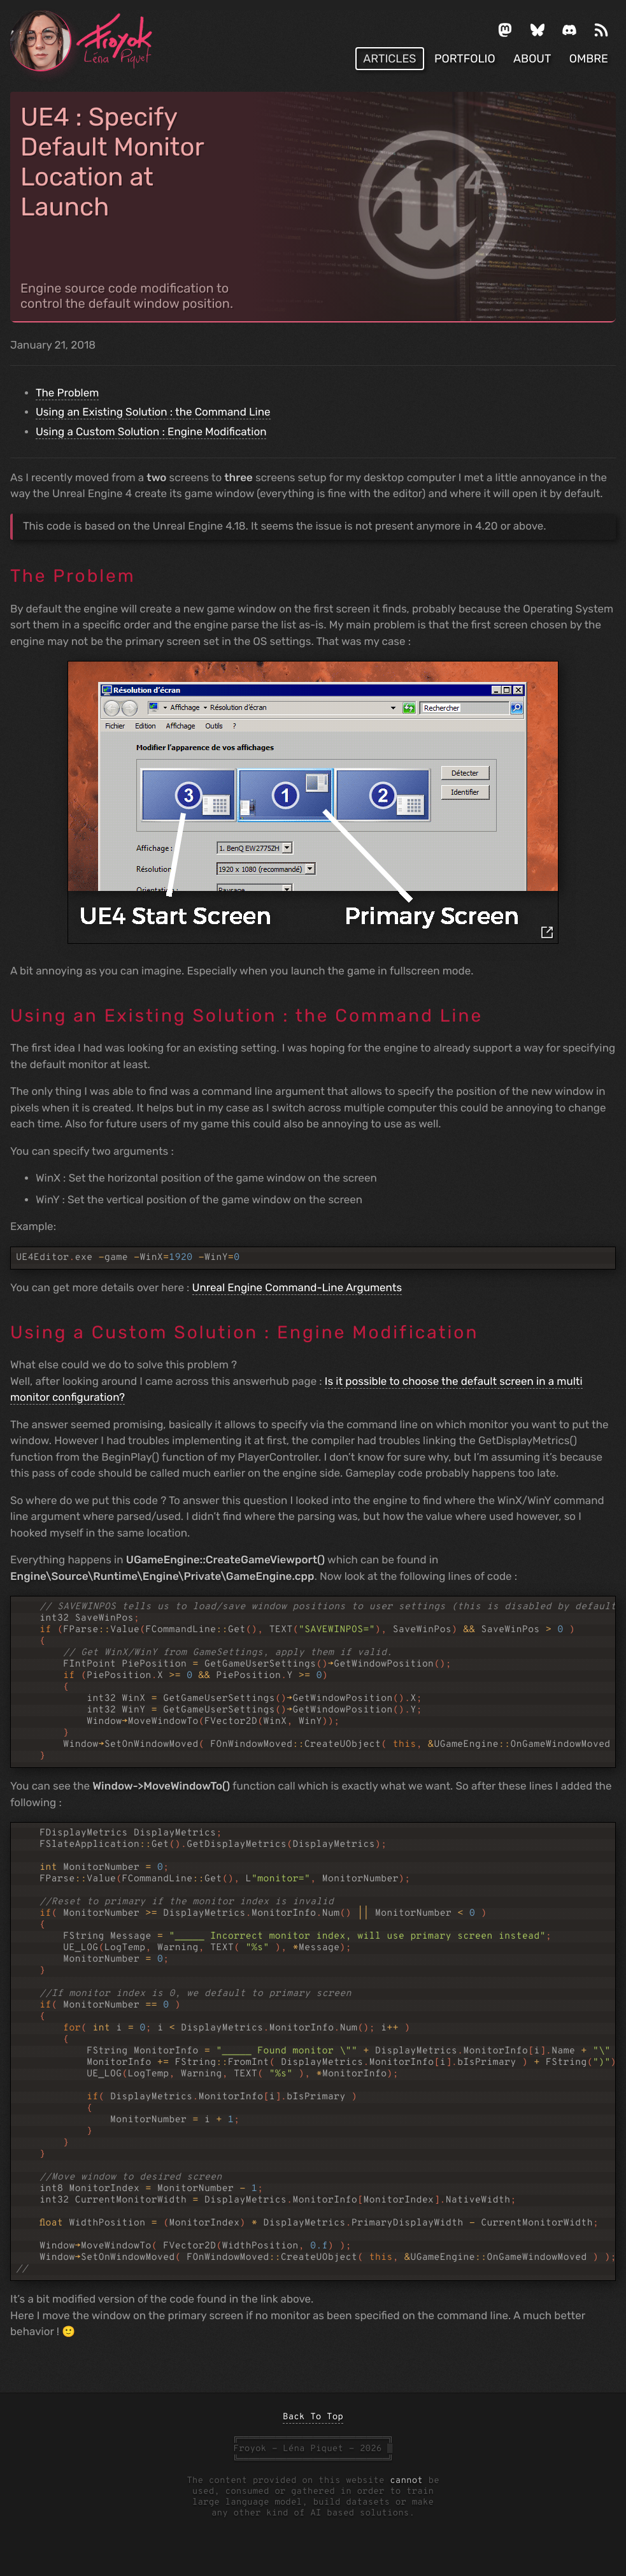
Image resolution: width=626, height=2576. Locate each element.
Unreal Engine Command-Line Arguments (297, 1288)
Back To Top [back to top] (313, 2417)
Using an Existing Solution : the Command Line (153, 412)
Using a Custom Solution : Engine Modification (151, 432)
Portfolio (464, 59)
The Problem (67, 393)
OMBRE (588, 59)
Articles (389, 59)
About (532, 59)
